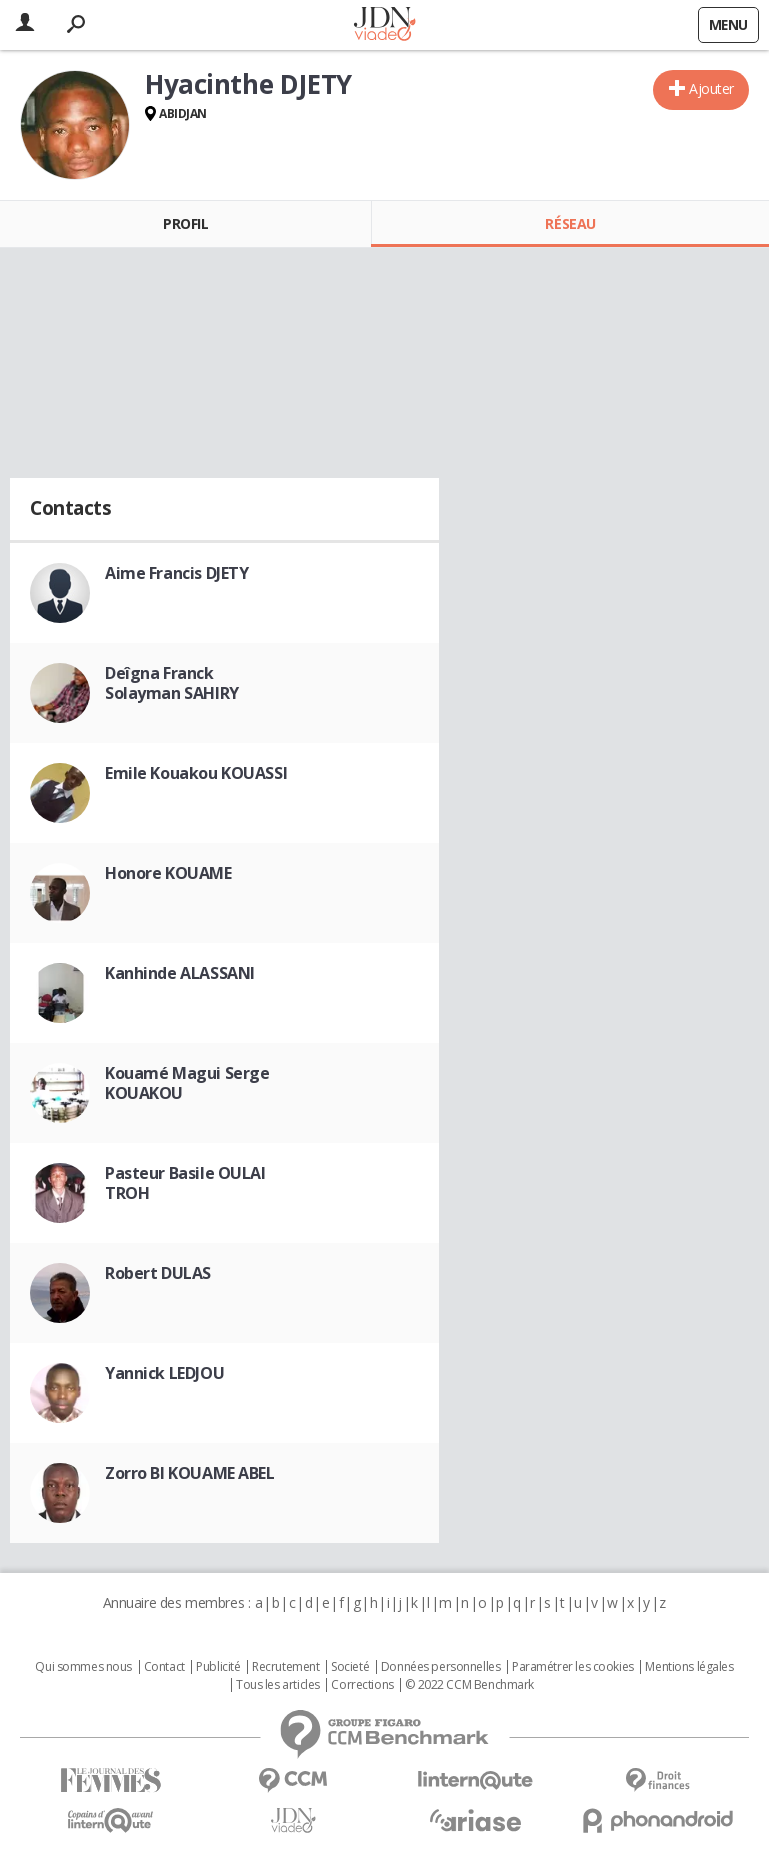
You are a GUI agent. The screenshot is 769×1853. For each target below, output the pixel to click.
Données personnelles (441, 1667)
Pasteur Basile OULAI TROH (185, 1183)
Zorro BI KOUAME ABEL (190, 1473)
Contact (164, 1667)
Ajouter (711, 88)
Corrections (362, 1685)
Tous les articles (278, 1685)
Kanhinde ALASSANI (180, 973)
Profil (185, 223)
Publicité (218, 1667)
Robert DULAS (158, 1273)
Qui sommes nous (83, 1667)
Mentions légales (689, 1667)
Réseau (570, 223)
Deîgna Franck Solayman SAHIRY (172, 683)
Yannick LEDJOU (164, 1373)
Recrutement (285, 1667)
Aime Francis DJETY (176, 573)
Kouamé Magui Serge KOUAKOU (187, 1083)
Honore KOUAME (168, 873)
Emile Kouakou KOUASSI (196, 773)
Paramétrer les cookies (573, 1667)
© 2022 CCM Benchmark (469, 1685)
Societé (350, 1667)
